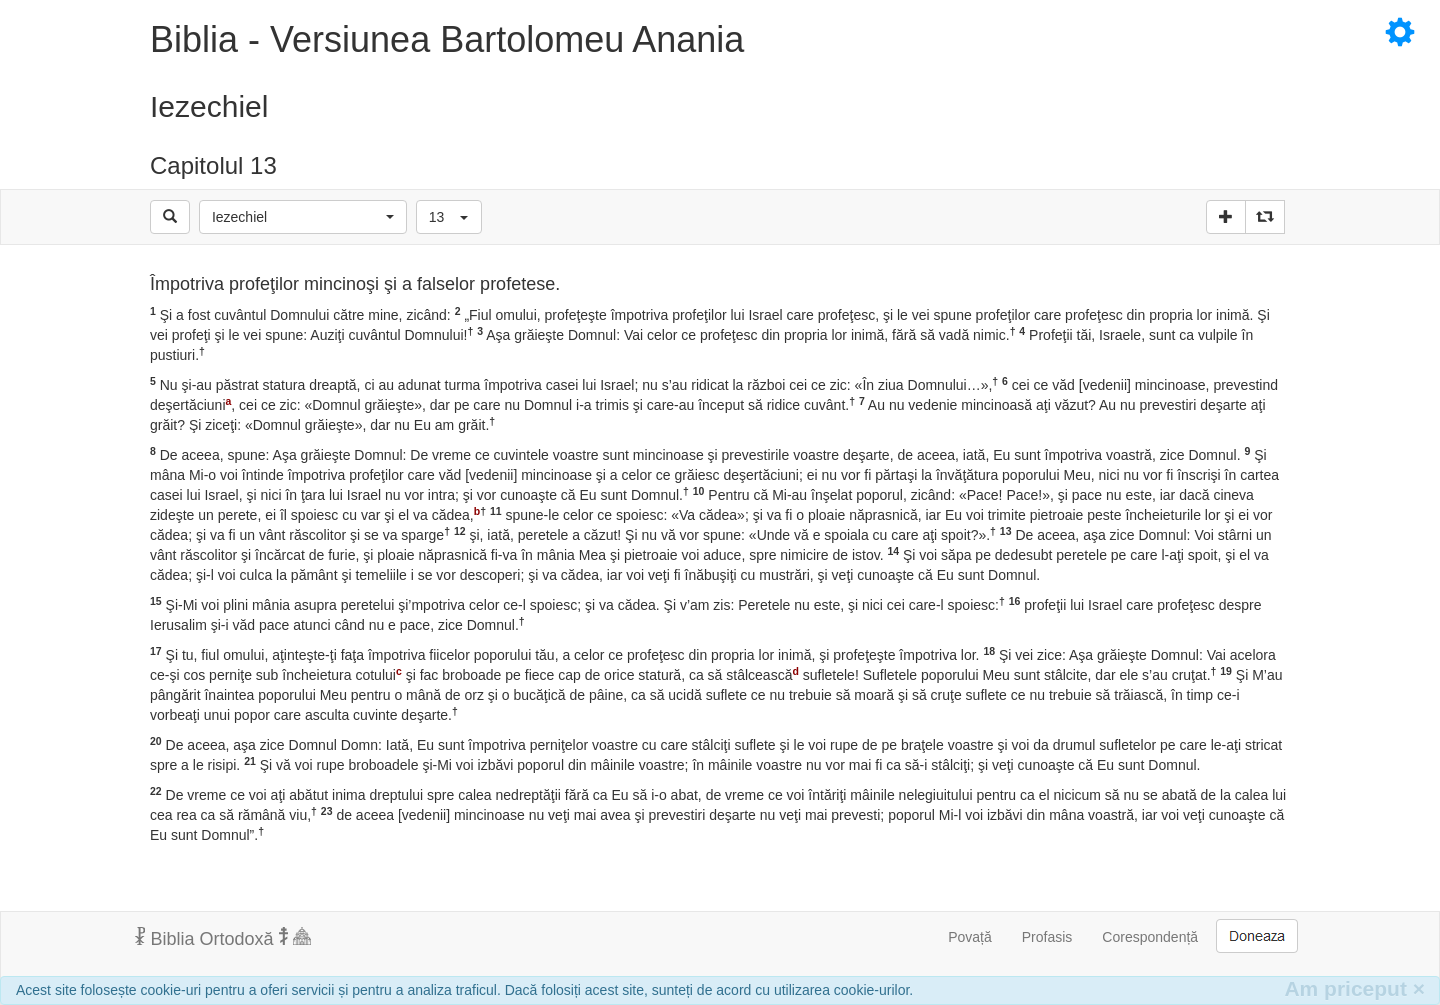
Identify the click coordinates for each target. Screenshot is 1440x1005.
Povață (970, 937)
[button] (303, 217)
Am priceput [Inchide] (1354, 988)
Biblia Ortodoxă (223, 938)
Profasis (1047, 937)
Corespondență (1150, 937)
